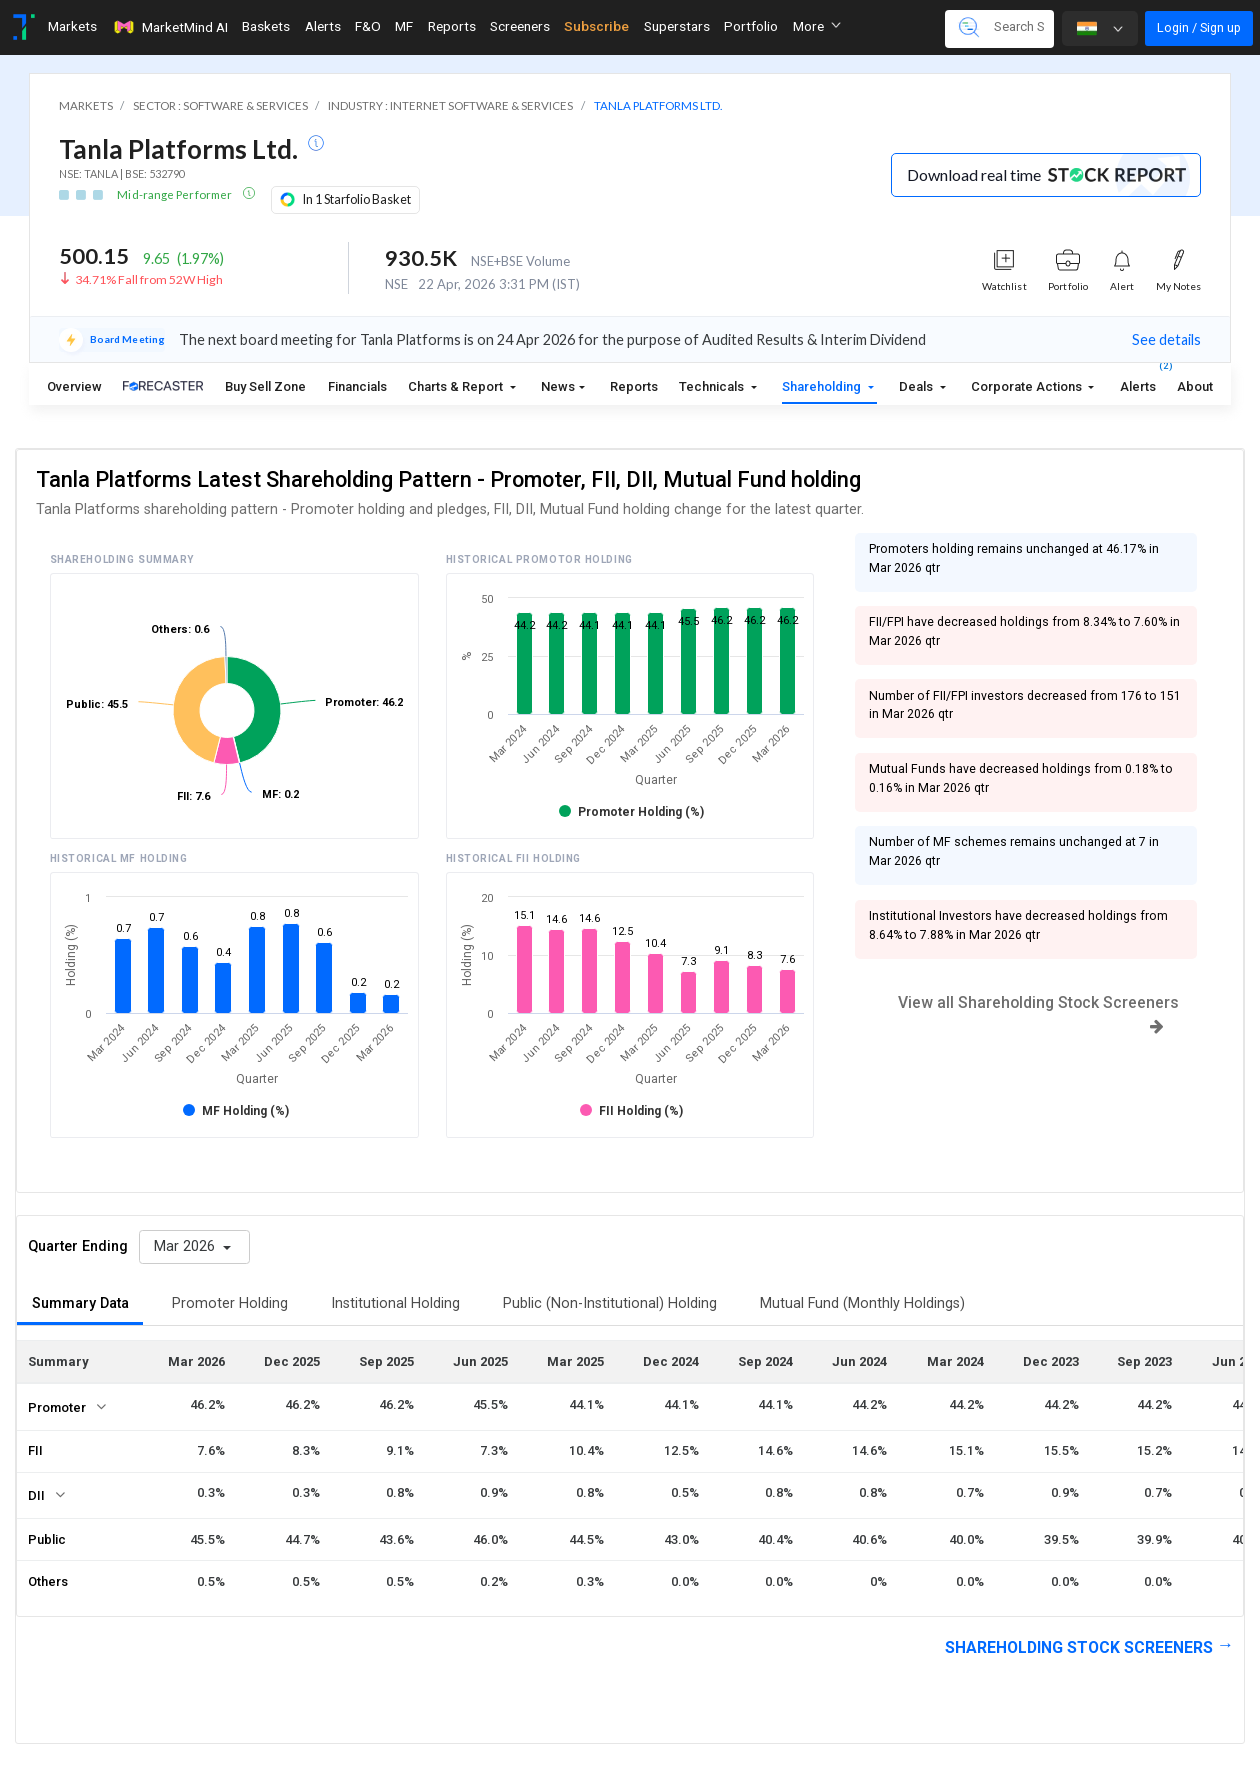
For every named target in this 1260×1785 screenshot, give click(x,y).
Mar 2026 (186, 1246)
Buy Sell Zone (265, 386)
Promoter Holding (230, 1303)
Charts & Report (457, 386)
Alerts (1138, 381)
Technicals (713, 386)
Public (47, 1539)
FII (35, 1450)
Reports (634, 386)
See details (1166, 339)
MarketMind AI (170, 27)
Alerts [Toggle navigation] (323, 26)
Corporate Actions (1028, 386)
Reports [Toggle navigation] (452, 26)
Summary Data (80, 1303)
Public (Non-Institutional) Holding (610, 1303)
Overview (74, 386)
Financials (357, 386)
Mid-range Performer (175, 194)
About (1195, 386)
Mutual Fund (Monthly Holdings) (862, 1303)
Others (48, 1581)
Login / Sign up (1199, 27)
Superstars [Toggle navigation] (677, 26)
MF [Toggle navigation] (404, 26)
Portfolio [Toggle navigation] (751, 26)
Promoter (57, 1407)
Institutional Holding (395, 1303)
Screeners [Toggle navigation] (520, 26)
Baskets (266, 26)
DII (36, 1495)
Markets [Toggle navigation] (72, 26)
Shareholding (823, 386)
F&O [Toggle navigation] (368, 26)
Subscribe (596, 26)
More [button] (817, 26)
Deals (917, 386)
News (558, 386)
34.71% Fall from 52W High (149, 279)
